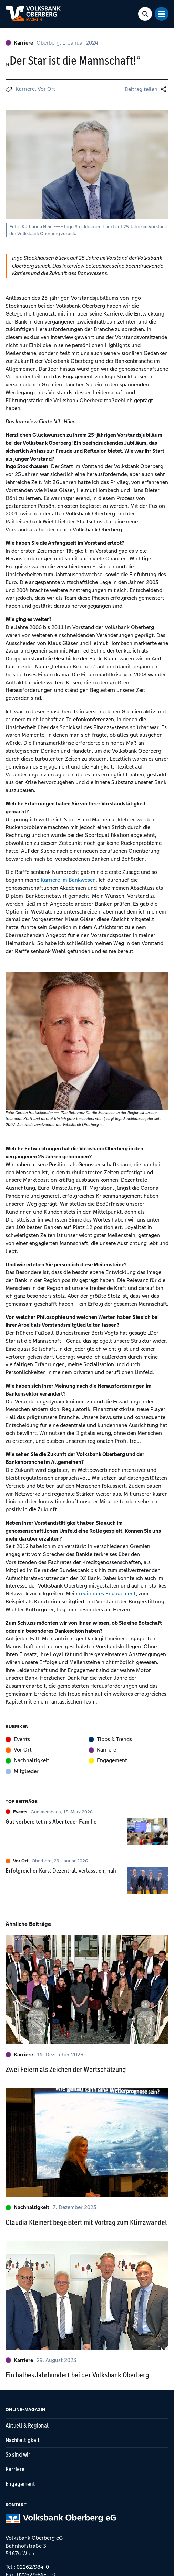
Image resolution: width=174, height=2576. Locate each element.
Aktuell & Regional (27, 2425)
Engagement (108, 1760)
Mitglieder (22, 1771)
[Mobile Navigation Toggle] (161, 14)
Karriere (19, 42)
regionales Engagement (107, 1593)
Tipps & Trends (110, 1739)
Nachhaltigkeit (27, 1760)
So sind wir (18, 2454)
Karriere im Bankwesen (68, 880)
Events (18, 1739)
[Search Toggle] (145, 14)
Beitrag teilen (141, 89)
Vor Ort (46, 89)
